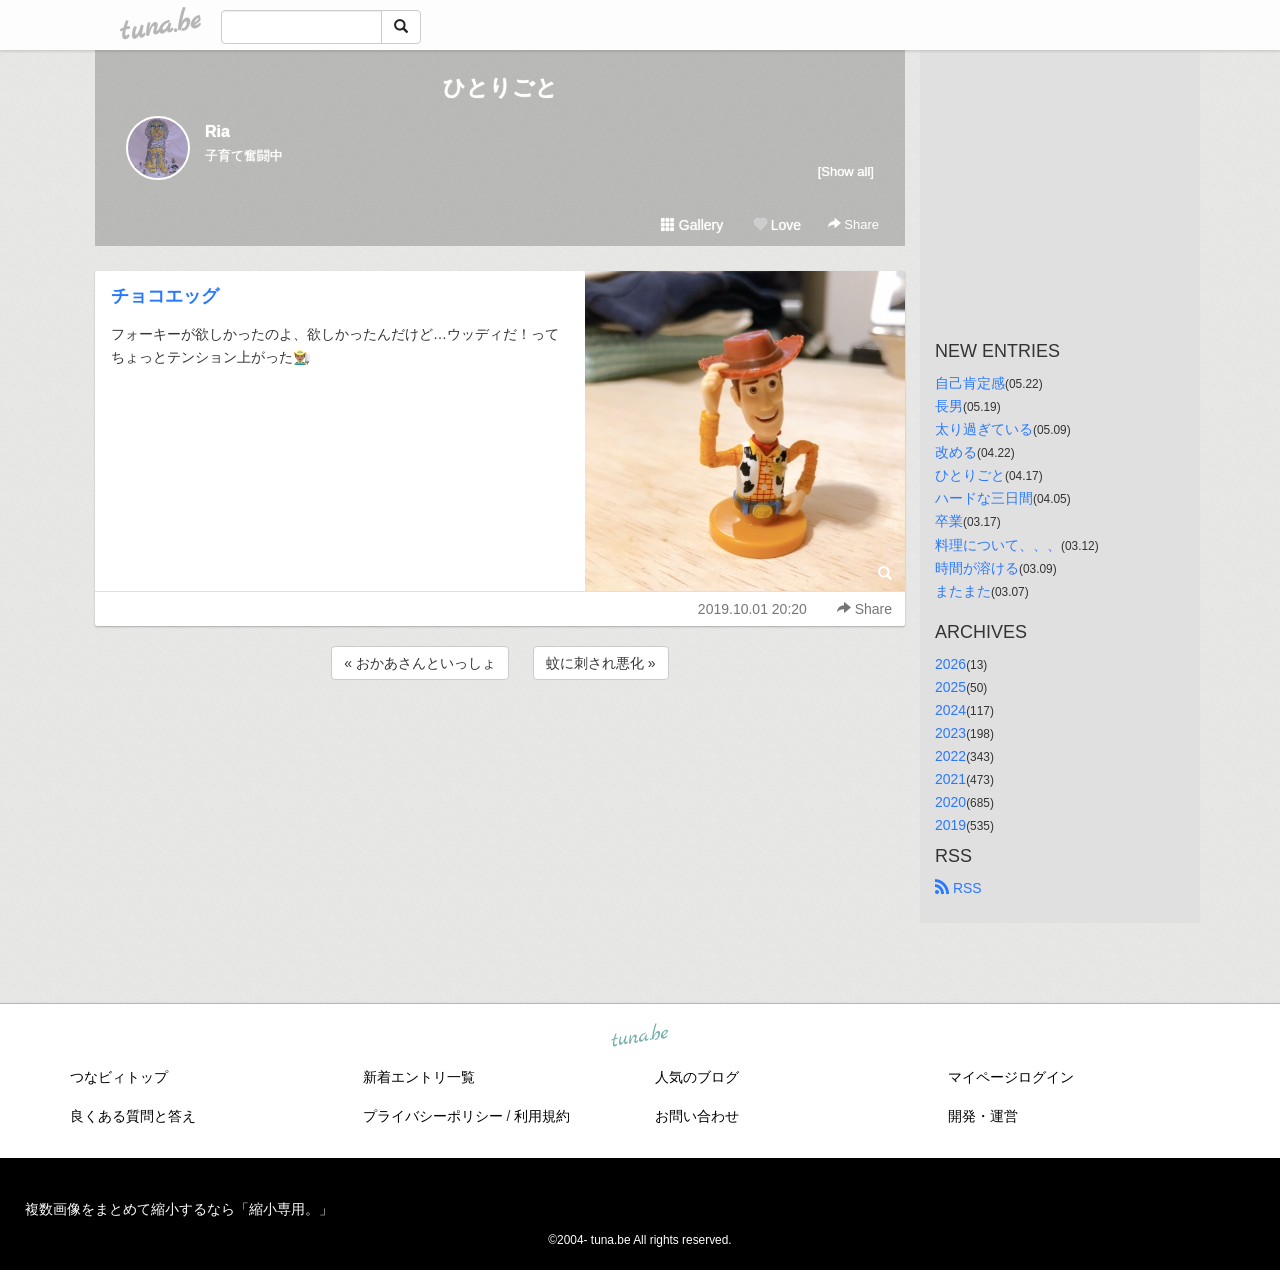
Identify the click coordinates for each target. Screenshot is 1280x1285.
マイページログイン (1011, 1077)
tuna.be (639, 1037)
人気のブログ (697, 1077)
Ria (217, 131)
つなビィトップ (119, 1077)
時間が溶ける (977, 568)
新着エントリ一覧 (419, 1077)
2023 (950, 733)
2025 (950, 687)
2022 (950, 756)
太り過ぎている (984, 429)
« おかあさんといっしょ (420, 663)
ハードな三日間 (984, 498)
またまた (963, 591)
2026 (950, 664)
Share (853, 224)
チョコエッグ (165, 296)
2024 (950, 710)
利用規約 (542, 1116)
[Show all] (846, 171)
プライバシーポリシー (433, 1116)
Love (777, 225)
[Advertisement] (500, 738)
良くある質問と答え (133, 1116)
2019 (950, 825)
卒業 (949, 521)
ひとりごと (500, 87)
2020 (950, 802)
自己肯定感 (970, 383)
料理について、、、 (998, 545)
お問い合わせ (697, 1116)
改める (956, 452)
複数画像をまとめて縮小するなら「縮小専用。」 (179, 1209)
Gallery (692, 225)
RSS (958, 888)
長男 (949, 406)
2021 (950, 779)
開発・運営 (983, 1116)
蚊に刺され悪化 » (601, 663)
